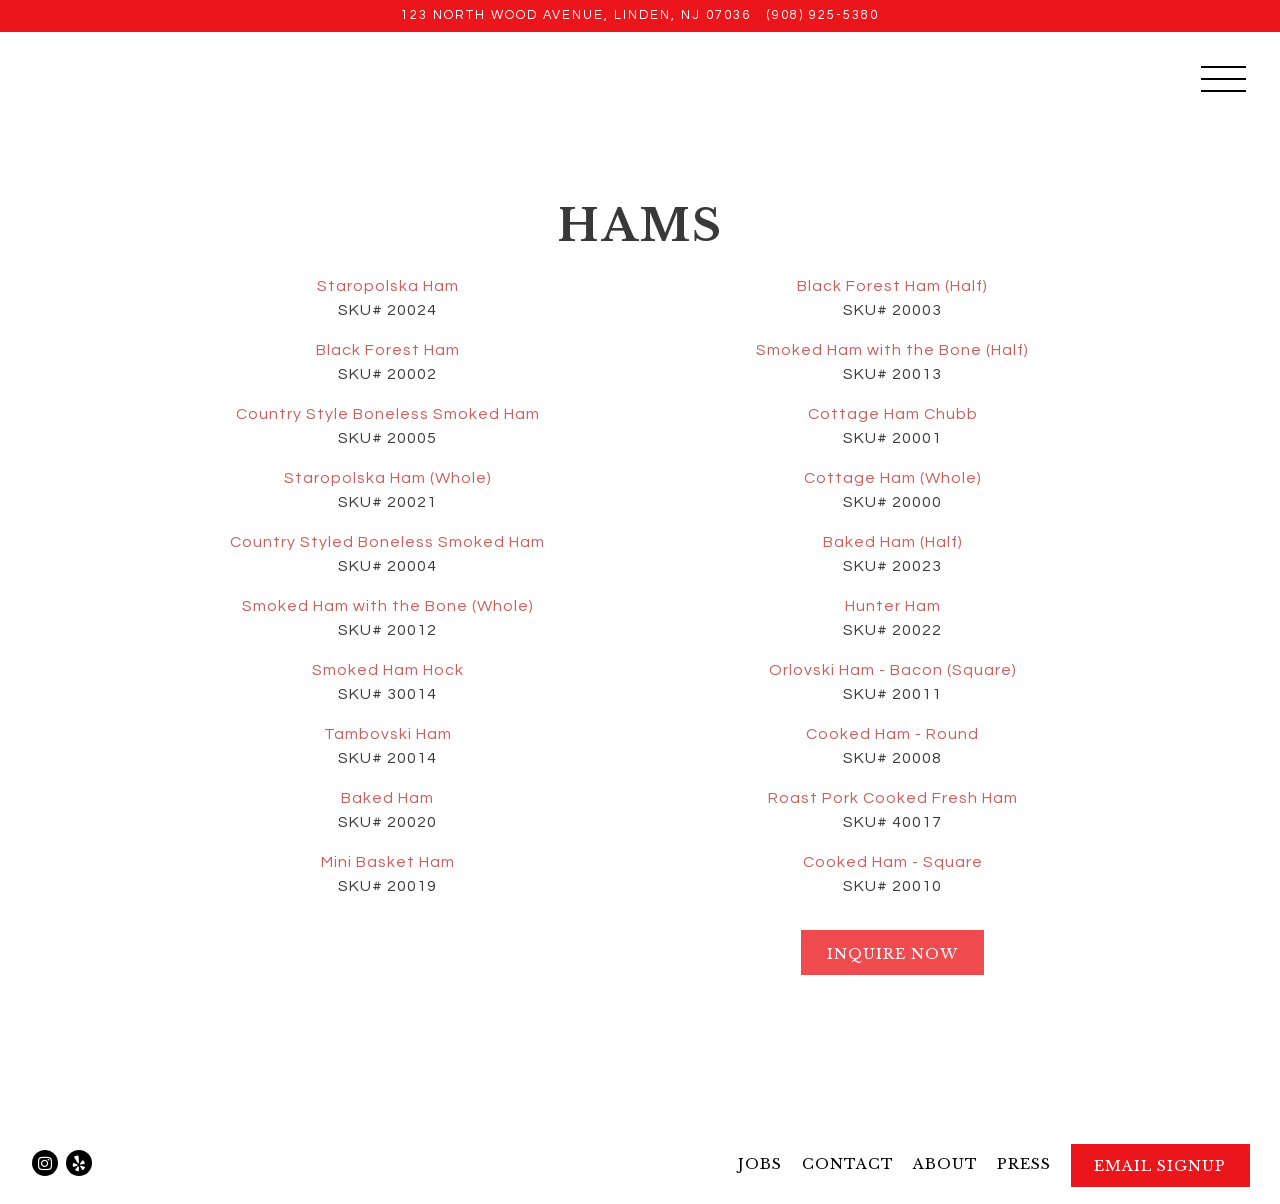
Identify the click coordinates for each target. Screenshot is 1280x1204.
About (945, 1164)
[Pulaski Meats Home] (214, 78)
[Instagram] (45, 1163)
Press (1024, 1164)
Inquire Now (892, 954)
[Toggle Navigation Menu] (1223, 79)
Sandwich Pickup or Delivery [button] (976, 80)
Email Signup (1160, 1166)
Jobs (760, 1164)
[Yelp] (79, 1163)
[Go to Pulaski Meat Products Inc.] (576, 15)
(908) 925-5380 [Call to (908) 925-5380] (823, 15)
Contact (848, 1164)
